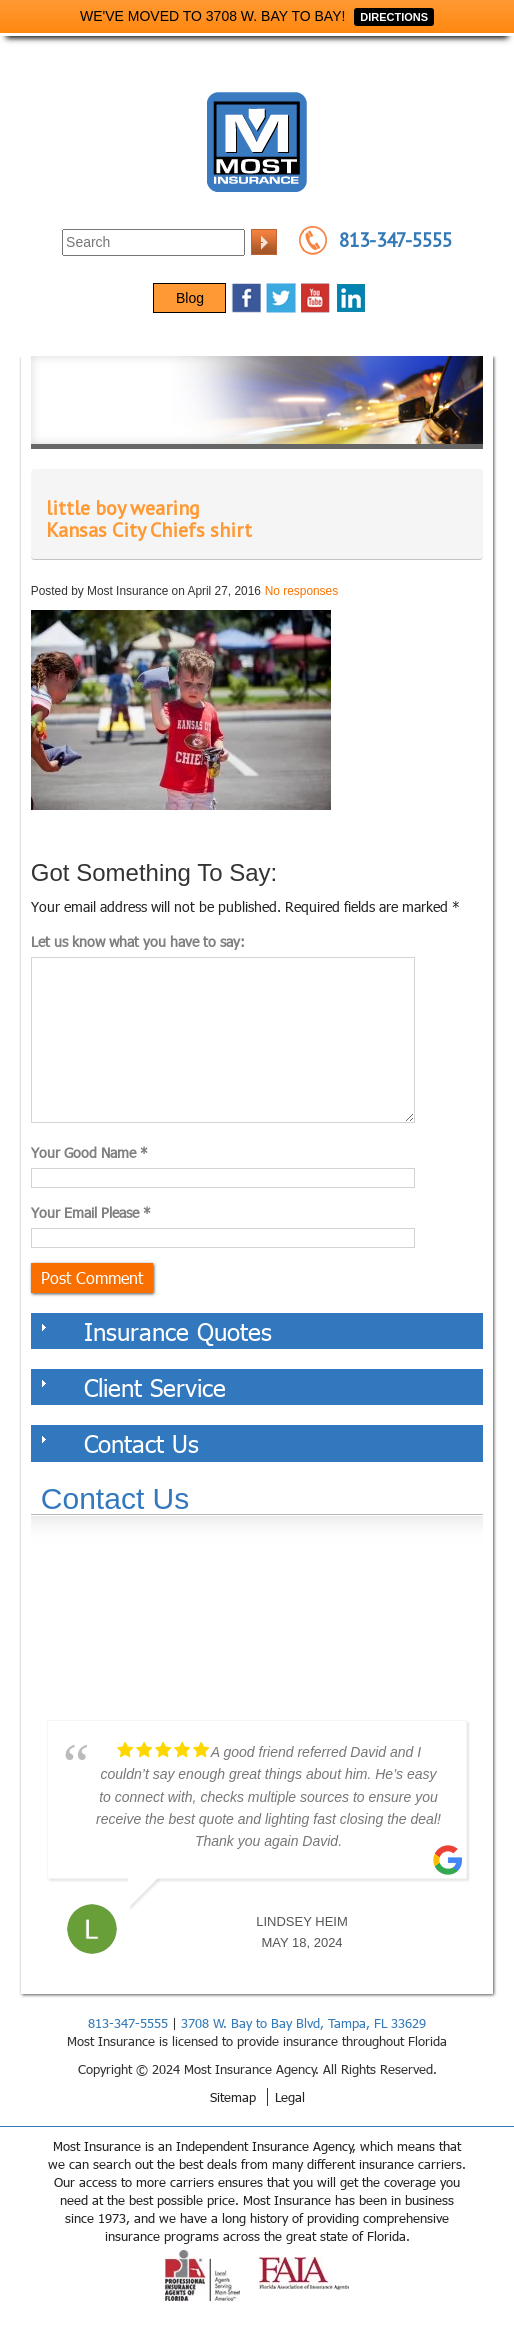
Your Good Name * (89, 1152)
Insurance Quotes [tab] (156, 1331)
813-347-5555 (395, 240)
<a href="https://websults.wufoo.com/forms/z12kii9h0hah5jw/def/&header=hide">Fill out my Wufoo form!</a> (257, 1630)
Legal (290, 2097)
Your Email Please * (91, 1212)
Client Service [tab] (133, 1387)
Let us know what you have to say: (138, 941)
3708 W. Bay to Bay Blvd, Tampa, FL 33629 (303, 2023)
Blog (190, 298)
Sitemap (233, 2097)
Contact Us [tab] (120, 1443)
